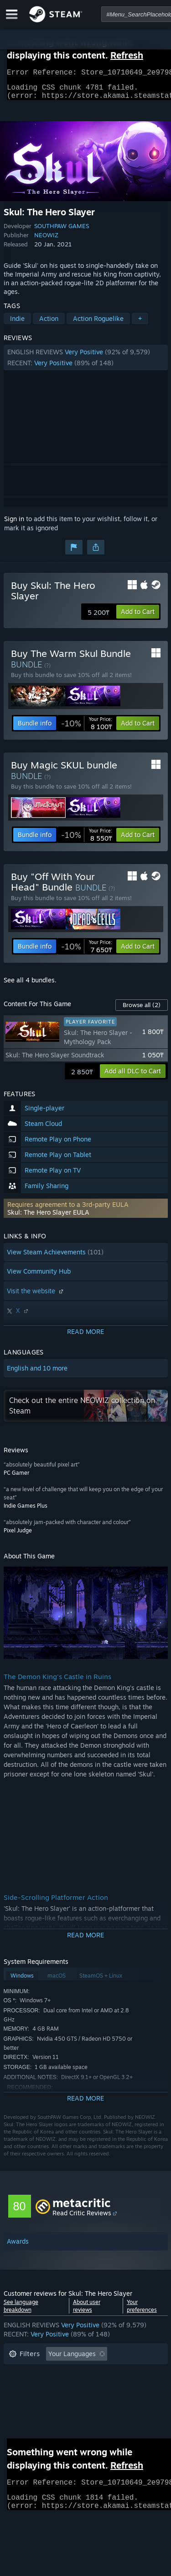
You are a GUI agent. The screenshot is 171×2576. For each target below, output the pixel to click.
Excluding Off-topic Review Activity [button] (61, 2373)
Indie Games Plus (25, 1511)
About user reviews (86, 2311)
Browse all (142, 1010)
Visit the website (36, 1296)
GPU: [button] (121, 2401)
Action (48, 324)
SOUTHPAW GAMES (61, 231)
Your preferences (142, 2311)
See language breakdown (21, 2311)
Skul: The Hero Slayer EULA (48, 1217)
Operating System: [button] (36, 2401)
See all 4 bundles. (30, 985)
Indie (17, 324)
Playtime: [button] (23, 2387)
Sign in (14, 524)
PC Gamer (16, 1478)
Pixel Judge (18, 1535)
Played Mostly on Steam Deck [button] (99, 2387)
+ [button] (140, 324)
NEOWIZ (46, 240)
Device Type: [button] (28, 2414)
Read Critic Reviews (81, 2218)
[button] (86, 363)
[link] (86, 728)
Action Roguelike (98, 324)
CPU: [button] (89, 2401)
